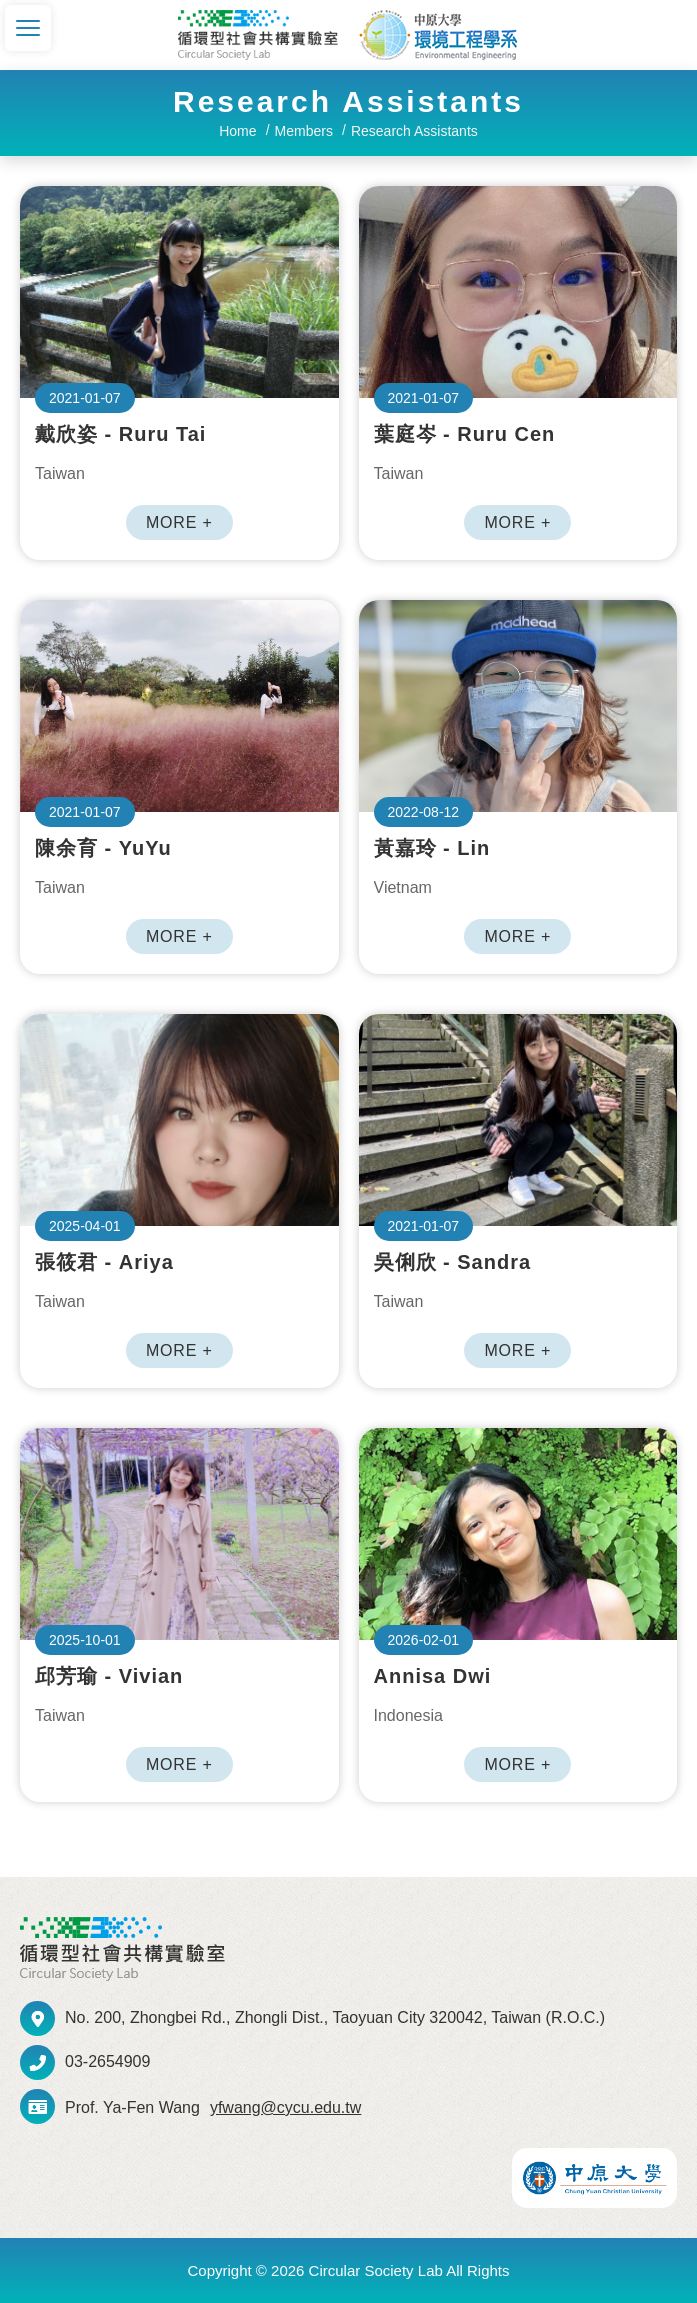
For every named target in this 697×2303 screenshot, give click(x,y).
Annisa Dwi (518, 1534)
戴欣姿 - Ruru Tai (179, 292)
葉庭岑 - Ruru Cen (518, 292)
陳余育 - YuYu (179, 706)
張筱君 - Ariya (179, 1120)
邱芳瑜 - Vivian (179, 1534)
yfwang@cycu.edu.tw (285, 2107)
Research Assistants (414, 131)
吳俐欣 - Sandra (518, 1120)
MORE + (179, 522)
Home (237, 131)
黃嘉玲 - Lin (518, 706)
